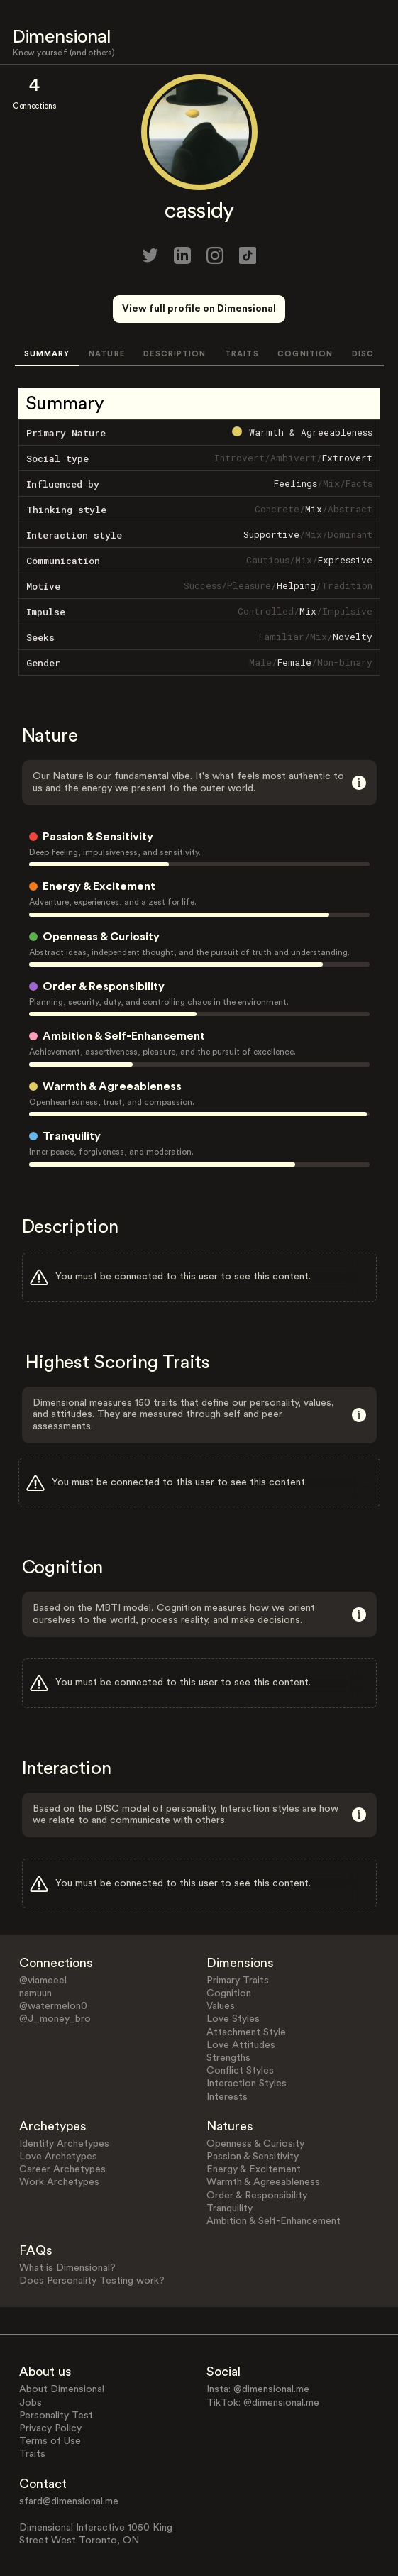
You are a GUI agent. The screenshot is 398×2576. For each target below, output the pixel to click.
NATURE (107, 354)
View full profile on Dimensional (199, 309)
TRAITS (242, 354)
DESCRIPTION (174, 354)
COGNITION (305, 354)
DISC (363, 354)
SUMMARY (47, 354)
